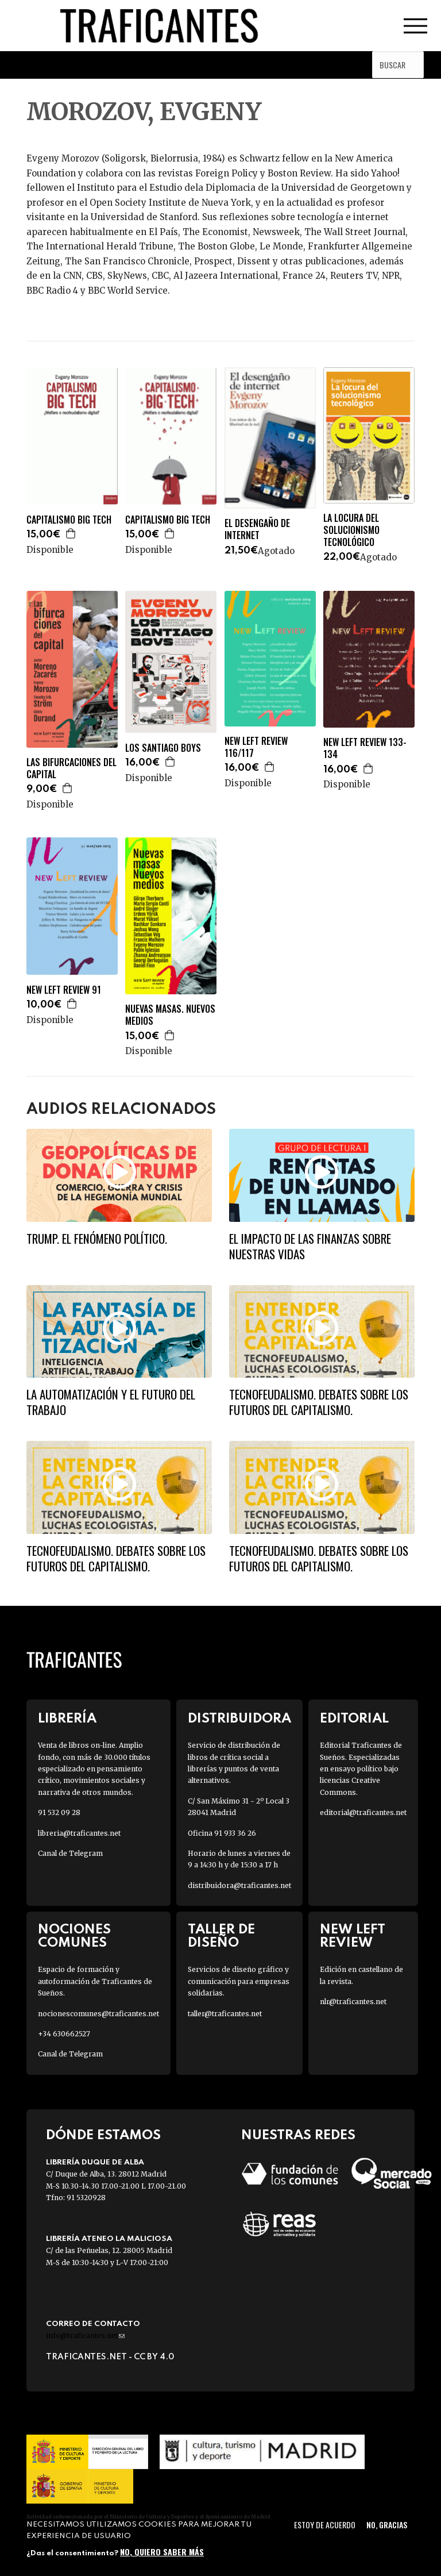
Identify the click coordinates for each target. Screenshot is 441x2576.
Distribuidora (239, 1718)
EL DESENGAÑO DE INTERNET (257, 529)
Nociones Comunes (74, 1936)
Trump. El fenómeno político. (96, 1238)
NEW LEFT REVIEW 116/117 (256, 747)
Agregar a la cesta (71, 533)
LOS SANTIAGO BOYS (163, 748)
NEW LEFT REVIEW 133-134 (365, 748)
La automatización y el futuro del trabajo (110, 1401)
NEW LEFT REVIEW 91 (63, 990)
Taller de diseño (221, 1936)
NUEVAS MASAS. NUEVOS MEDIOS (170, 1015)
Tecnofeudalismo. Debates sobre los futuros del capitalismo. (318, 1401)
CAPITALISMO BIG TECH (68, 520)
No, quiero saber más (162, 2552)
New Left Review (352, 1936)
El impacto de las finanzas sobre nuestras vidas (310, 1246)
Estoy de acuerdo (324, 2525)
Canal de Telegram (70, 1853)
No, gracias (386, 2525)
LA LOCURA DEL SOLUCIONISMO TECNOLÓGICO (351, 530)
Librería (67, 1718)
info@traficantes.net (85, 2335)
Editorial (354, 1718)
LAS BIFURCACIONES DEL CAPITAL (71, 768)
